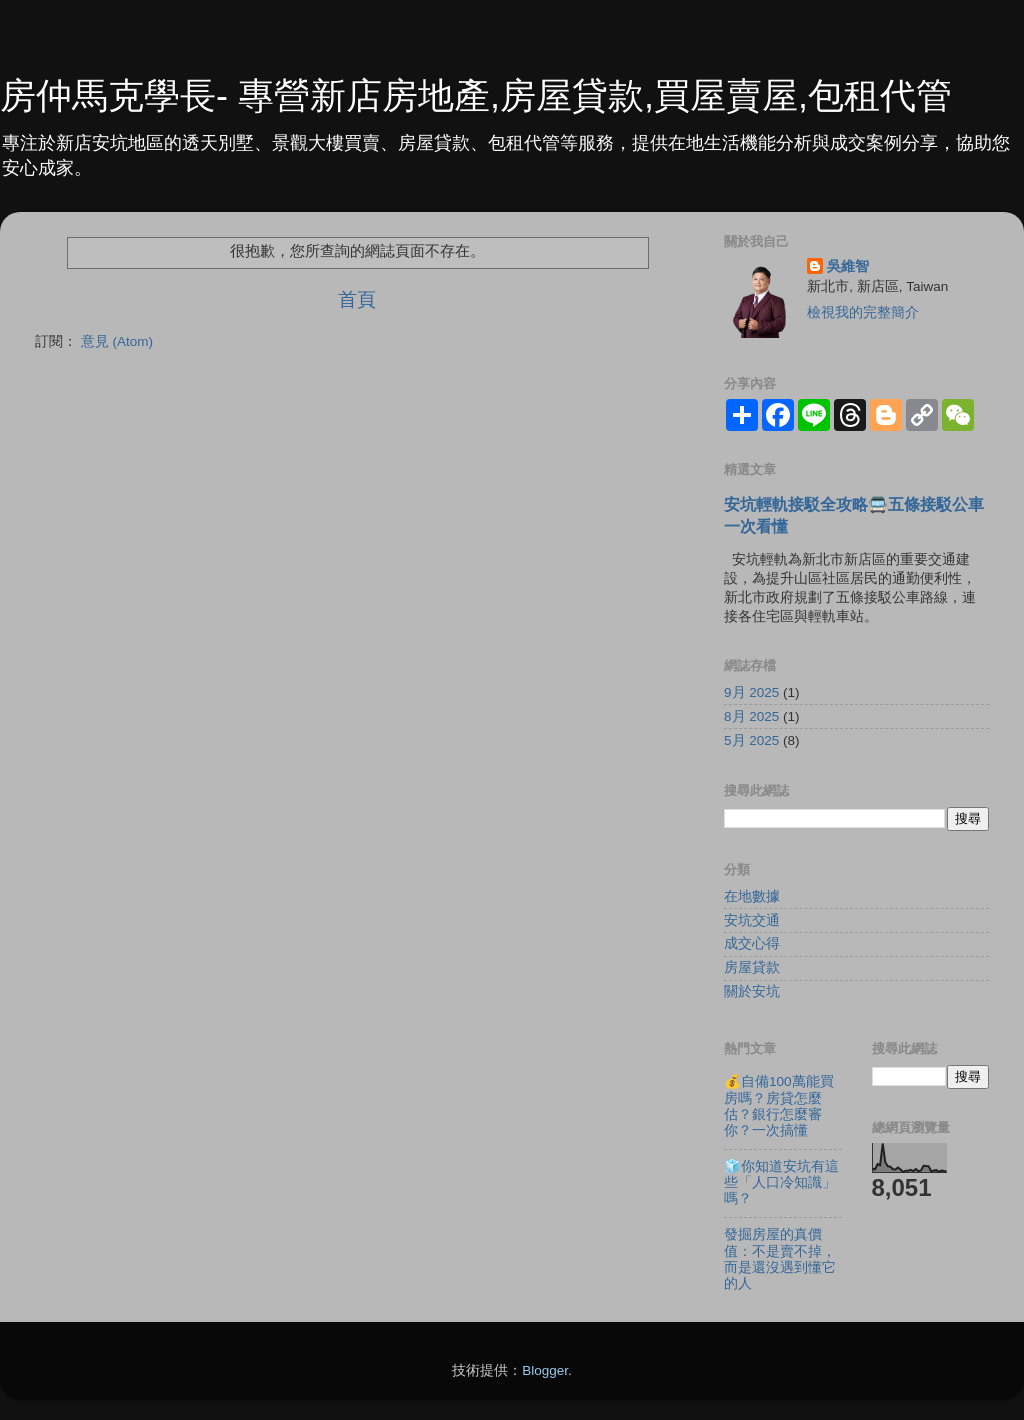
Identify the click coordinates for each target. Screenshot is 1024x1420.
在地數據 (752, 896)
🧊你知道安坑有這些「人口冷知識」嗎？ (781, 1182)
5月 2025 (751, 740)
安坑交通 (752, 920)
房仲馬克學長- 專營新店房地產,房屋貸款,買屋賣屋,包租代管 (476, 95)
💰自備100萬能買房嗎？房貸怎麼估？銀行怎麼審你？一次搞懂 (779, 1106)
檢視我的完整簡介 (863, 312)
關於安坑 (752, 991)
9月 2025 (751, 692)
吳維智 (848, 266)
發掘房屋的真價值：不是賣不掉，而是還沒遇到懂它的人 (780, 1259)
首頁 (357, 299)
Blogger (545, 1370)
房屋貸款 (752, 967)
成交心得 (752, 943)
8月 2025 (751, 716)
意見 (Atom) (117, 341)
